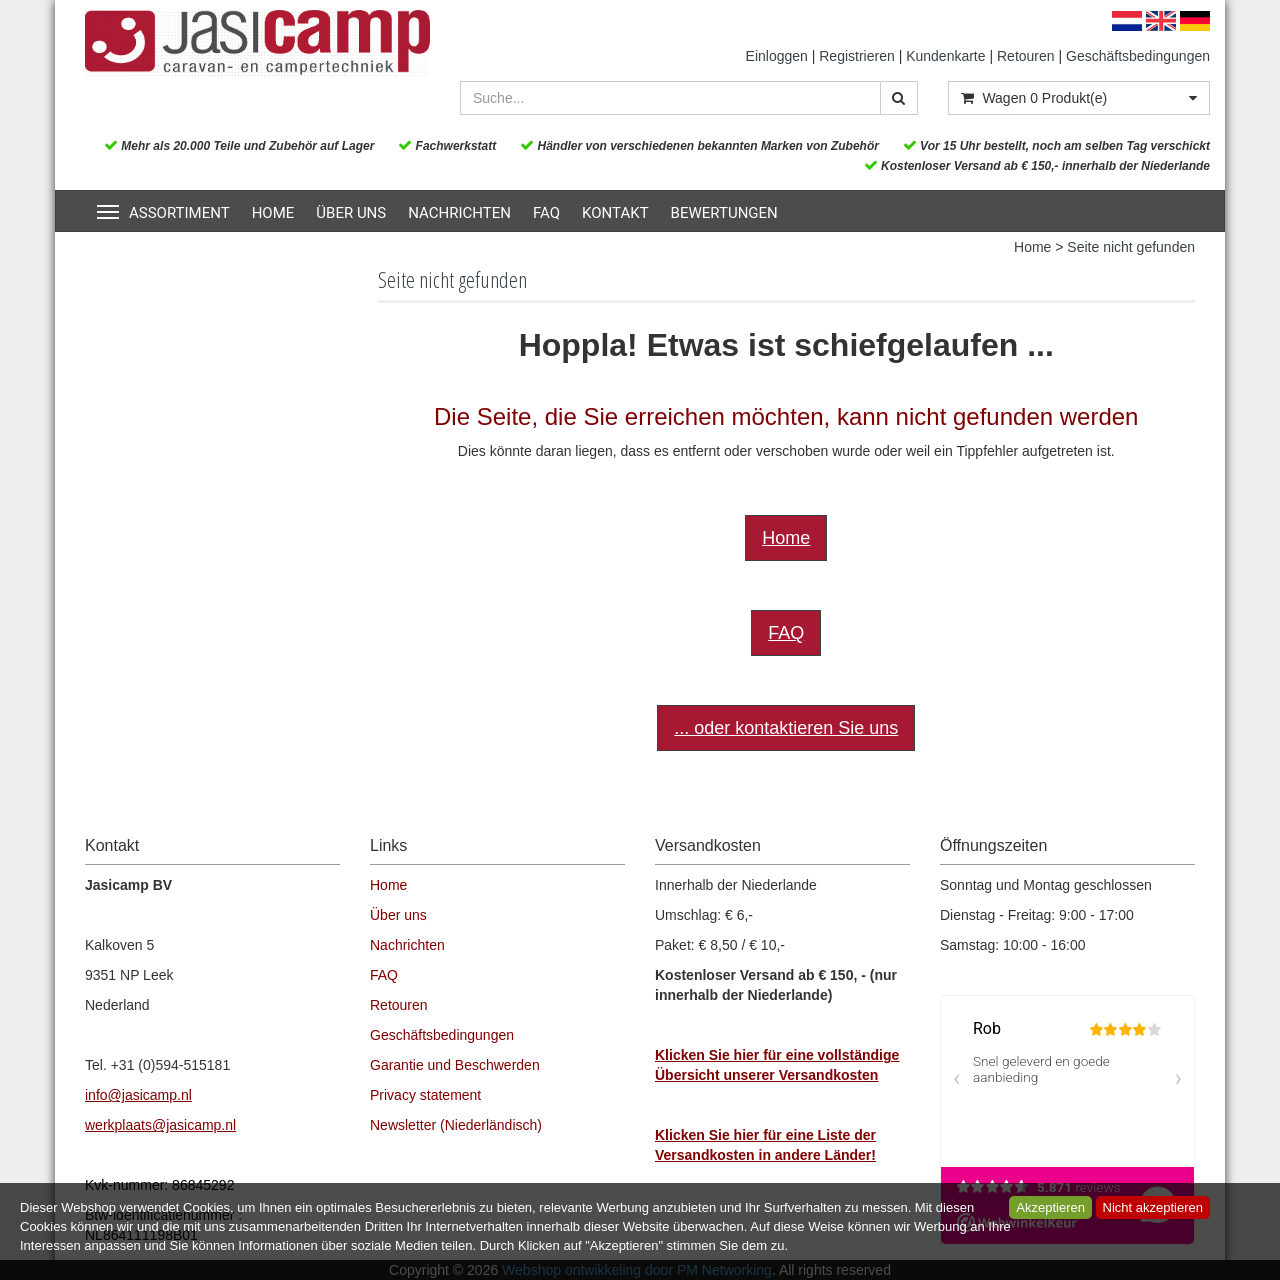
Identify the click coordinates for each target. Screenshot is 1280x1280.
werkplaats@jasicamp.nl (160, 1125)
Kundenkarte (945, 56)
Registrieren (856, 56)
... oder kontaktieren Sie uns (786, 728)
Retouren (1026, 56)
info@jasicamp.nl (138, 1095)
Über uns (351, 213)
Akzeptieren (1050, 1207)
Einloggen (777, 56)
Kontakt (615, 213)
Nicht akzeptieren (1153, 1207)
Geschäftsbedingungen (1138, 56)
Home (273, 213)
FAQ (546, 213)
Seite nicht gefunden (1131, 247)
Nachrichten (459, 213)
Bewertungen (724, 213)
